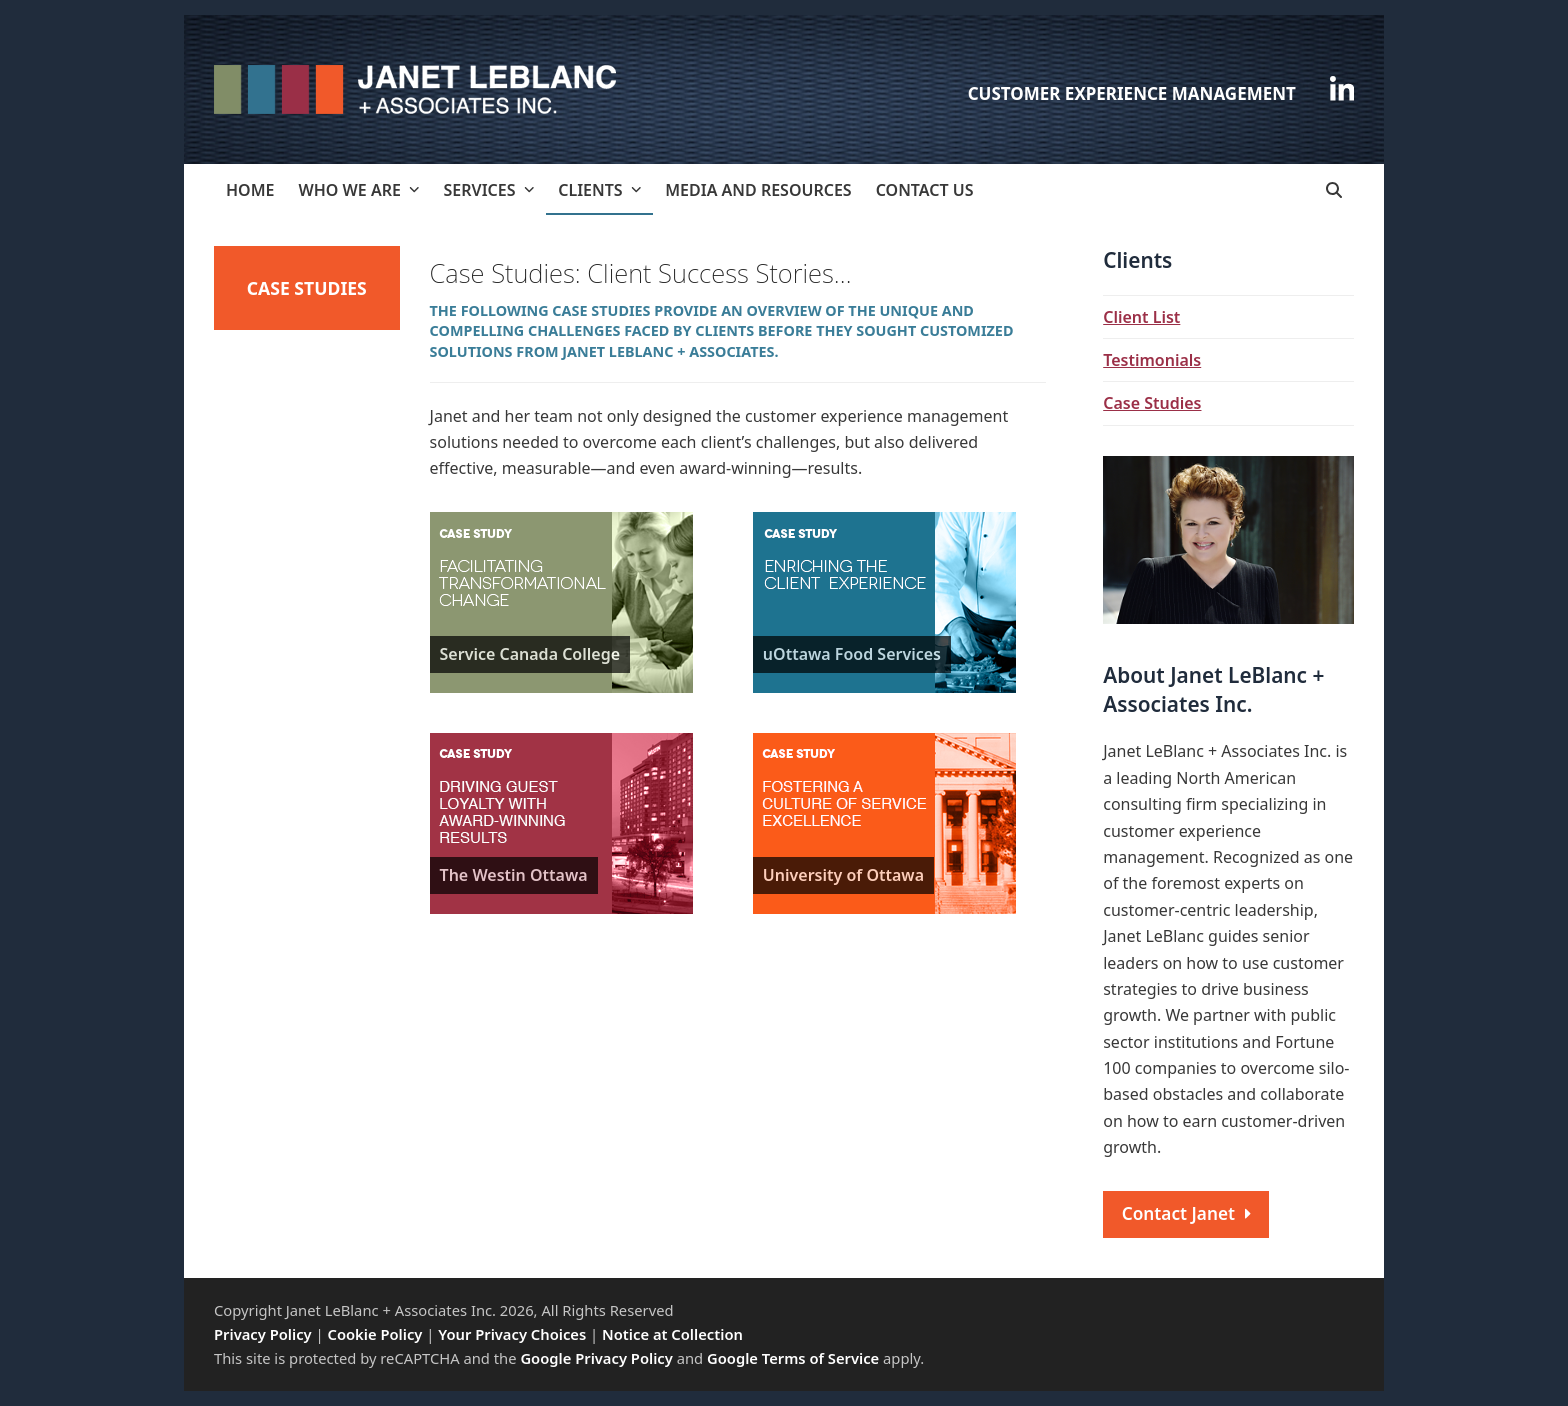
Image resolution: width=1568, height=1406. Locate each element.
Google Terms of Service (793, 1358)
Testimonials (1152, 360)
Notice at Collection (672, 1334)
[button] (1334, 190)
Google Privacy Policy (596, 1358)
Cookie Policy (375, 1334)
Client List (1141, 317)
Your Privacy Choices (512, 1334)
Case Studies (1152, 403)
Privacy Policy (263, 1334)
